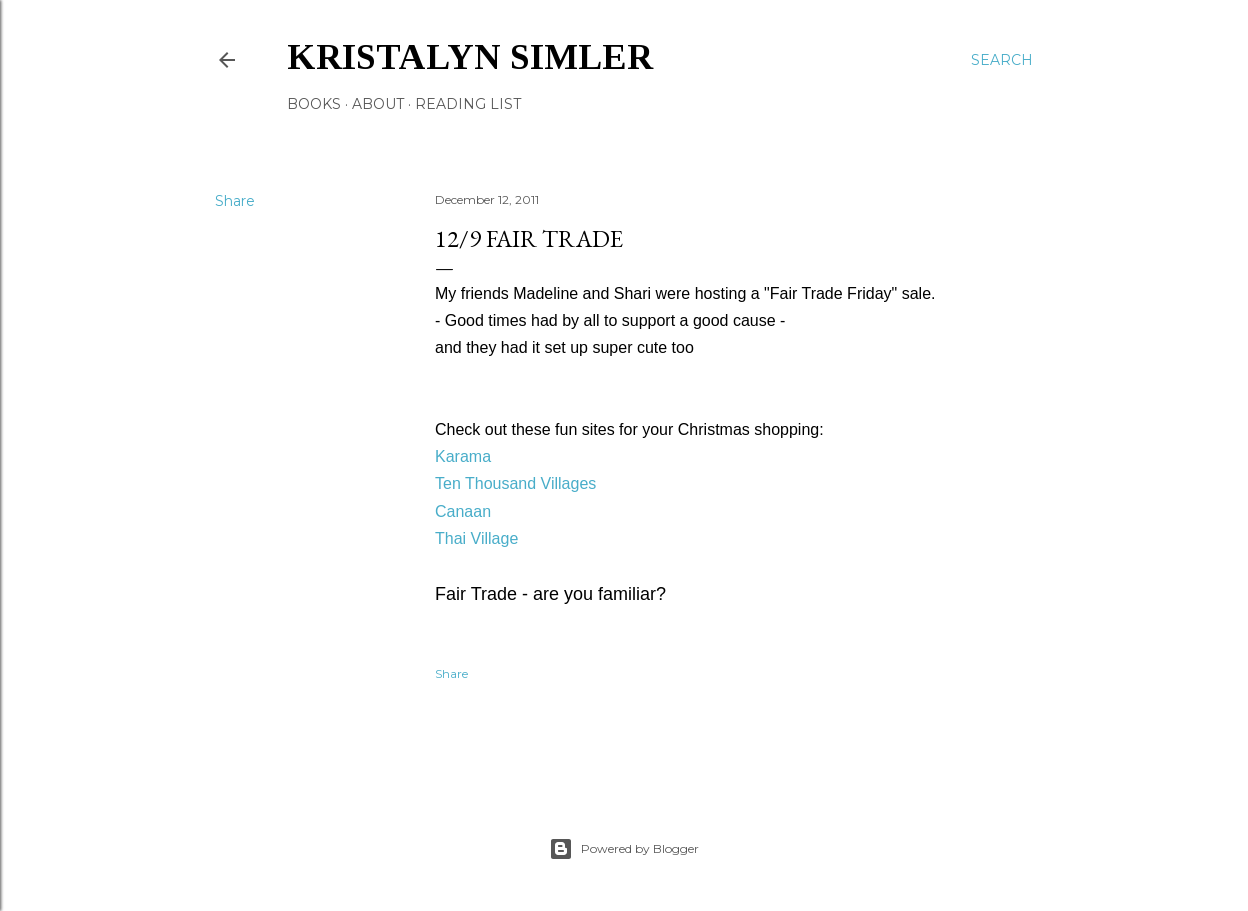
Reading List (468, 104)
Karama (463, 456)
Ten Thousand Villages (515, 483)
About (378, 104)
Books (314, 104)
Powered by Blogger (624, 849)
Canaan (463, 511)
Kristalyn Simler (470, 57)
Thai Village (476, 538)
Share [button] (235, 201)
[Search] (1002, 60)
